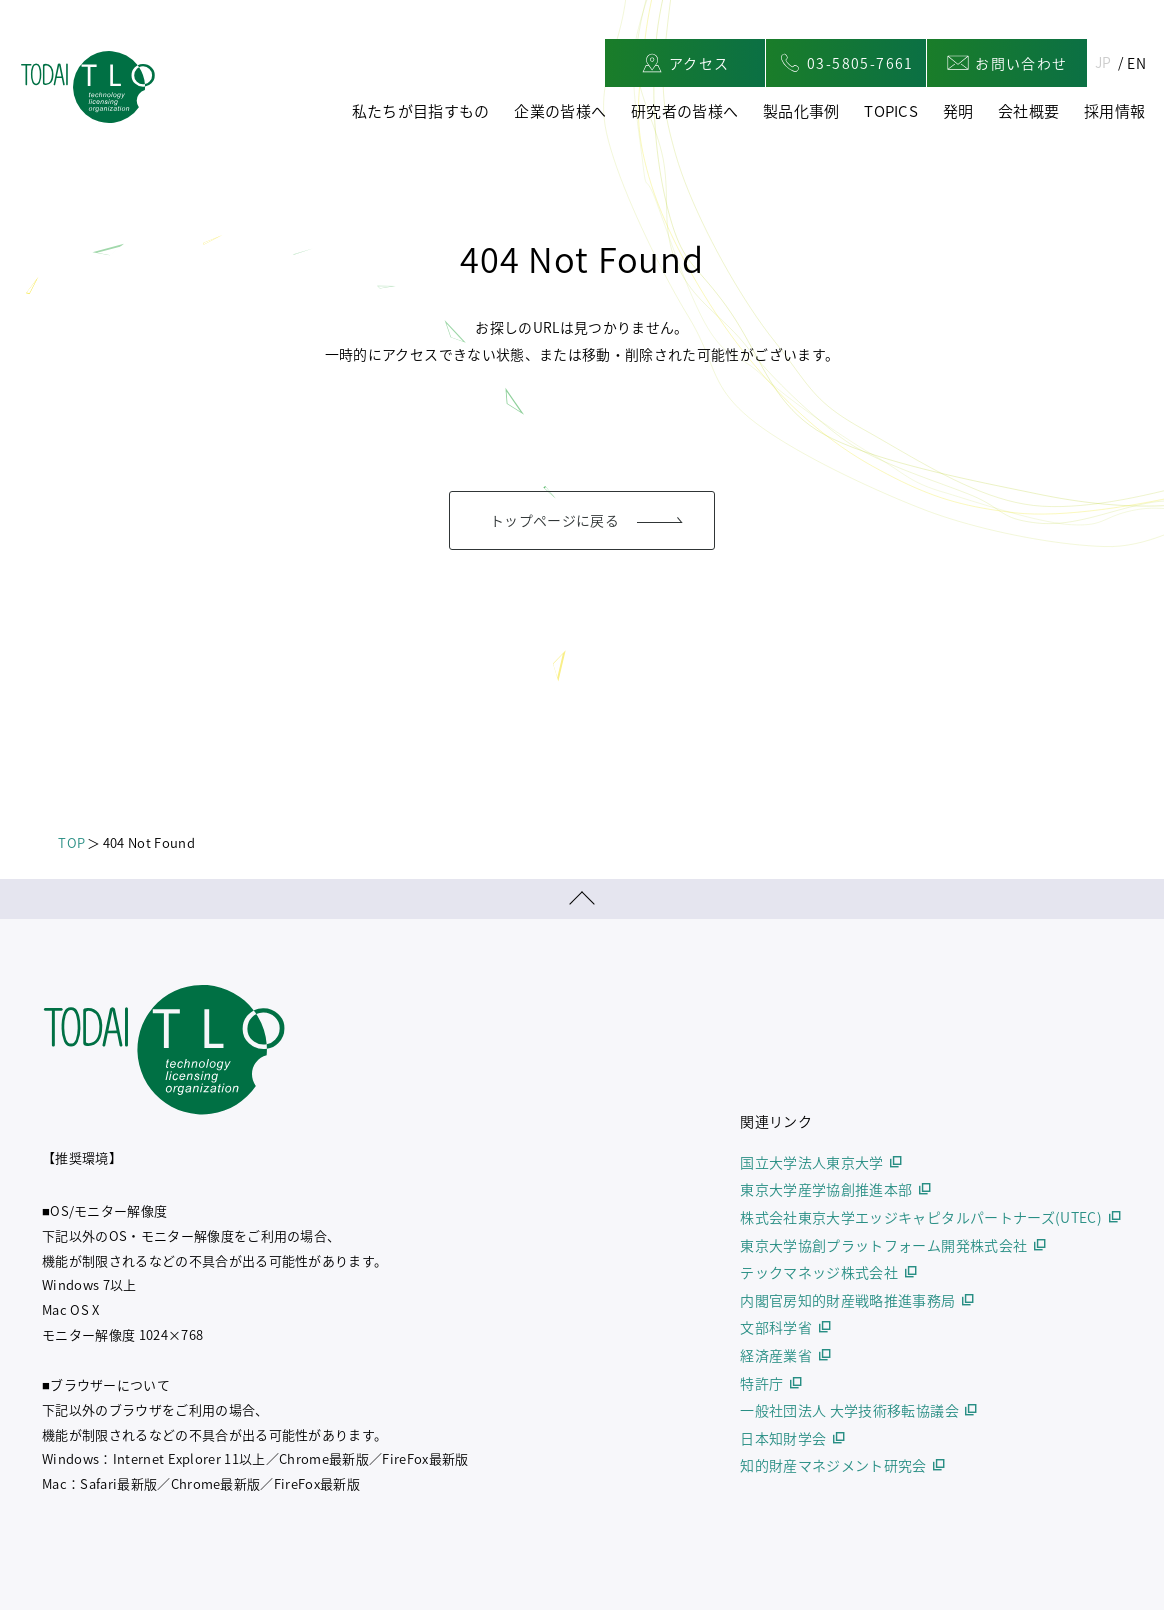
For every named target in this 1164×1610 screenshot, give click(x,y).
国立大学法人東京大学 (812, 1162)
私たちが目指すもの (421, 111)
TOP (71, 842)
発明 (958, 111)
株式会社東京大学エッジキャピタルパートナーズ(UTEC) (921, 1217)
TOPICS (891, 111)
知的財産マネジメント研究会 (833, 1465)
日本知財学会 (783, 1438)
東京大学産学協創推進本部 (826, 1189)
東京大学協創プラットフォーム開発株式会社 (883, 1245)
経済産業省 (776, 1355)
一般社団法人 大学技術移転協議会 (849, 1410)
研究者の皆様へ (684, 111)
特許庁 (761, 1383)
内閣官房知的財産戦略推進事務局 (847, 1300)
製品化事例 (801, 111)
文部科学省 (776, 1327)
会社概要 (1028, 111)
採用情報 (1114, 111)
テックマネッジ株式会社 (819, 1272)
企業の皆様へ (560, 111)
